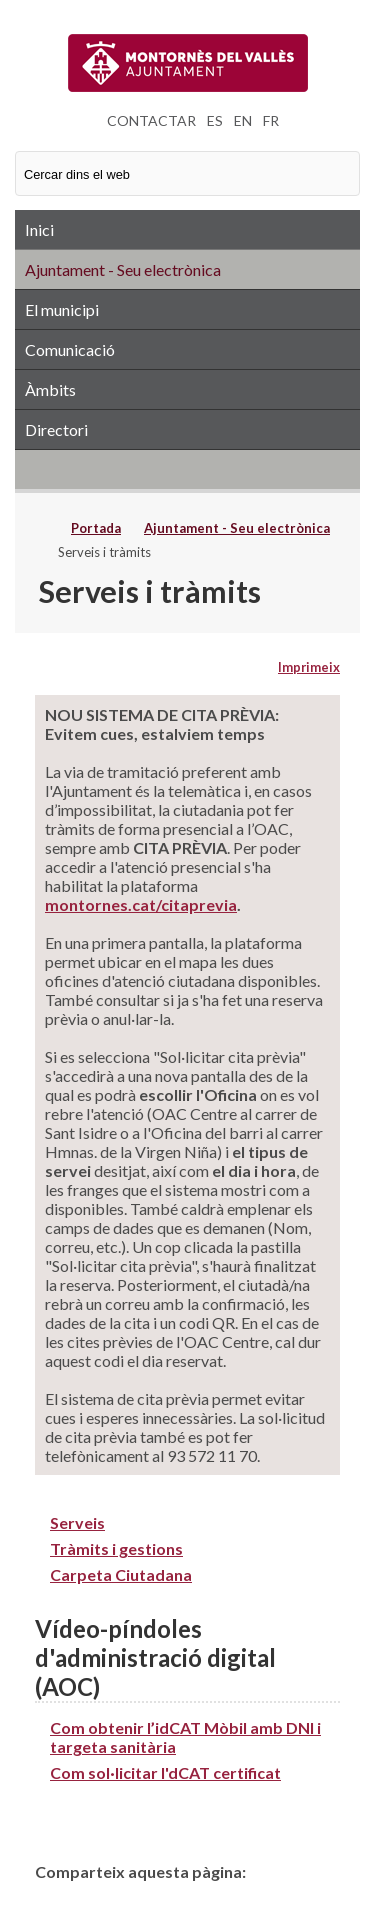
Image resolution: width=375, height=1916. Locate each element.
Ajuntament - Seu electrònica (123, 269)
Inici (39, 229)
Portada (96, 528)
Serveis (77, 1522)
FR (271, 120)
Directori (56, 429)
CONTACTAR (151, 120)
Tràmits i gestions (116, 1548)
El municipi (62, 309)
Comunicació (70, 349)
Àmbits (50, 389)
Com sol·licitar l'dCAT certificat (165, 1772)
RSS (187, 469)
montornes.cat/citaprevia (141, 904)
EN (243, 120)
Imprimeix (309, 667)
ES (215, 120)
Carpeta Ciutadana (121, 1574)
